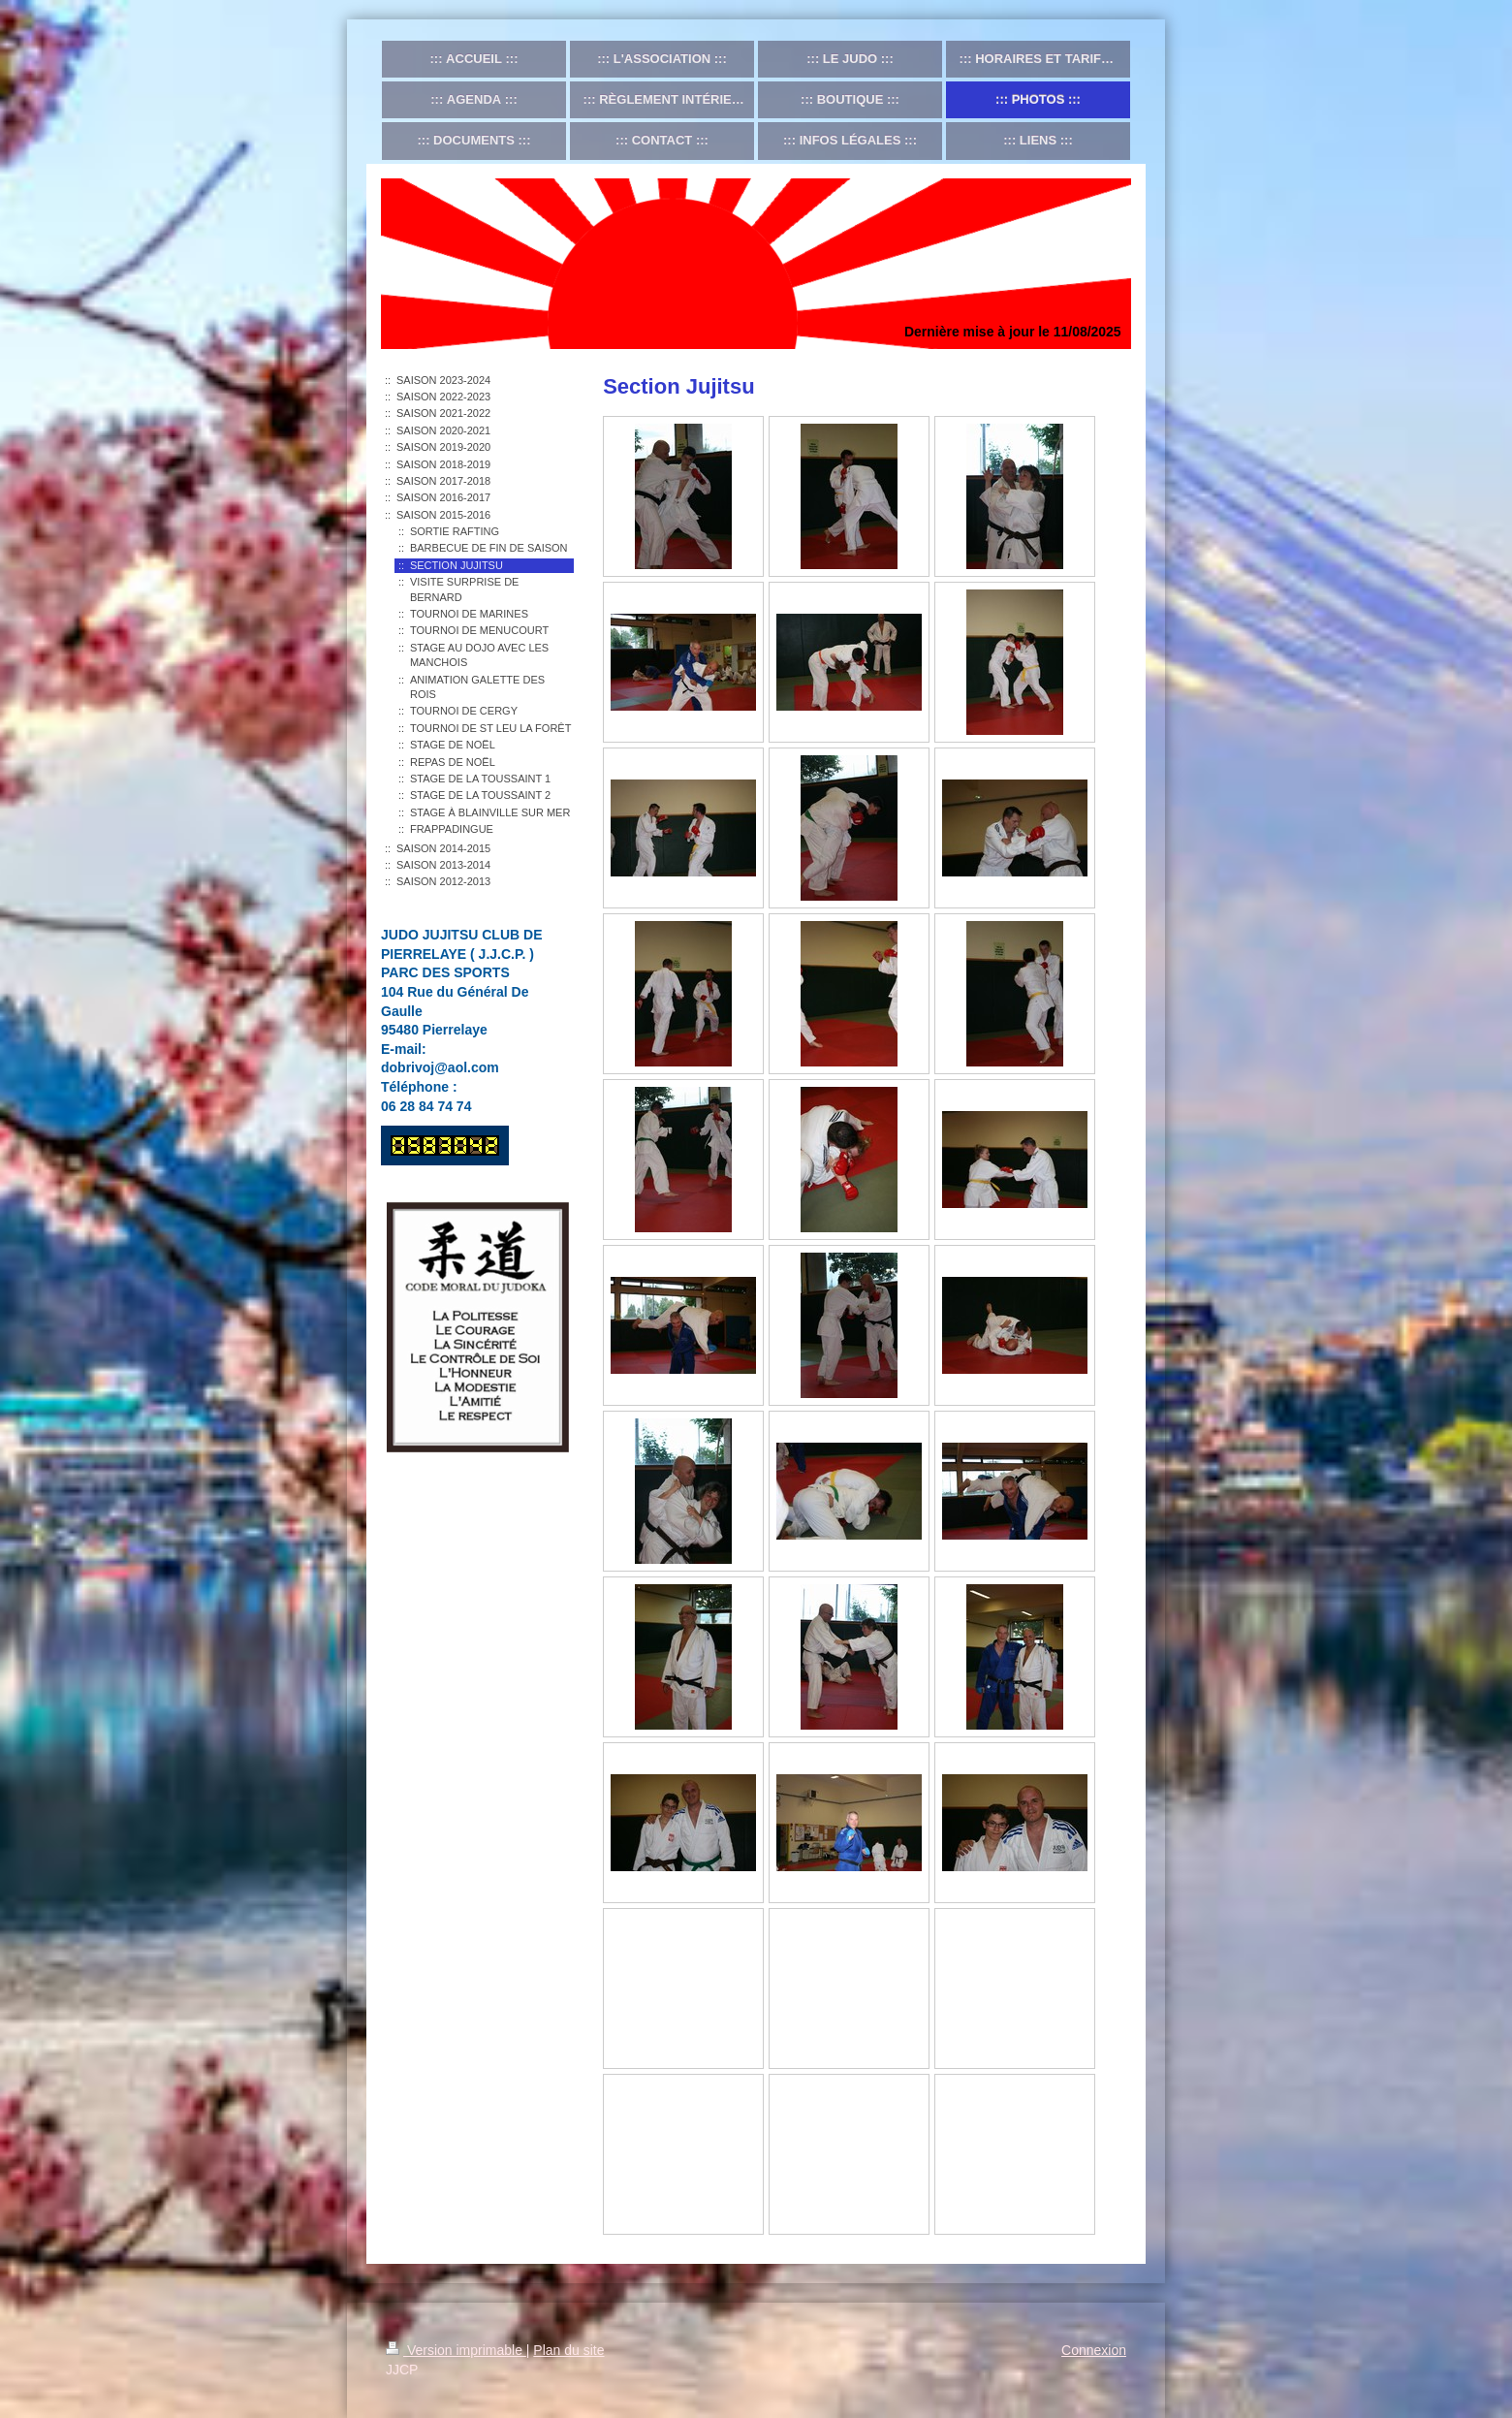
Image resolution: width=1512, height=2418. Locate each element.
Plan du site (568, 2350)
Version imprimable (456, 2350)
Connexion (1093, 2350)
